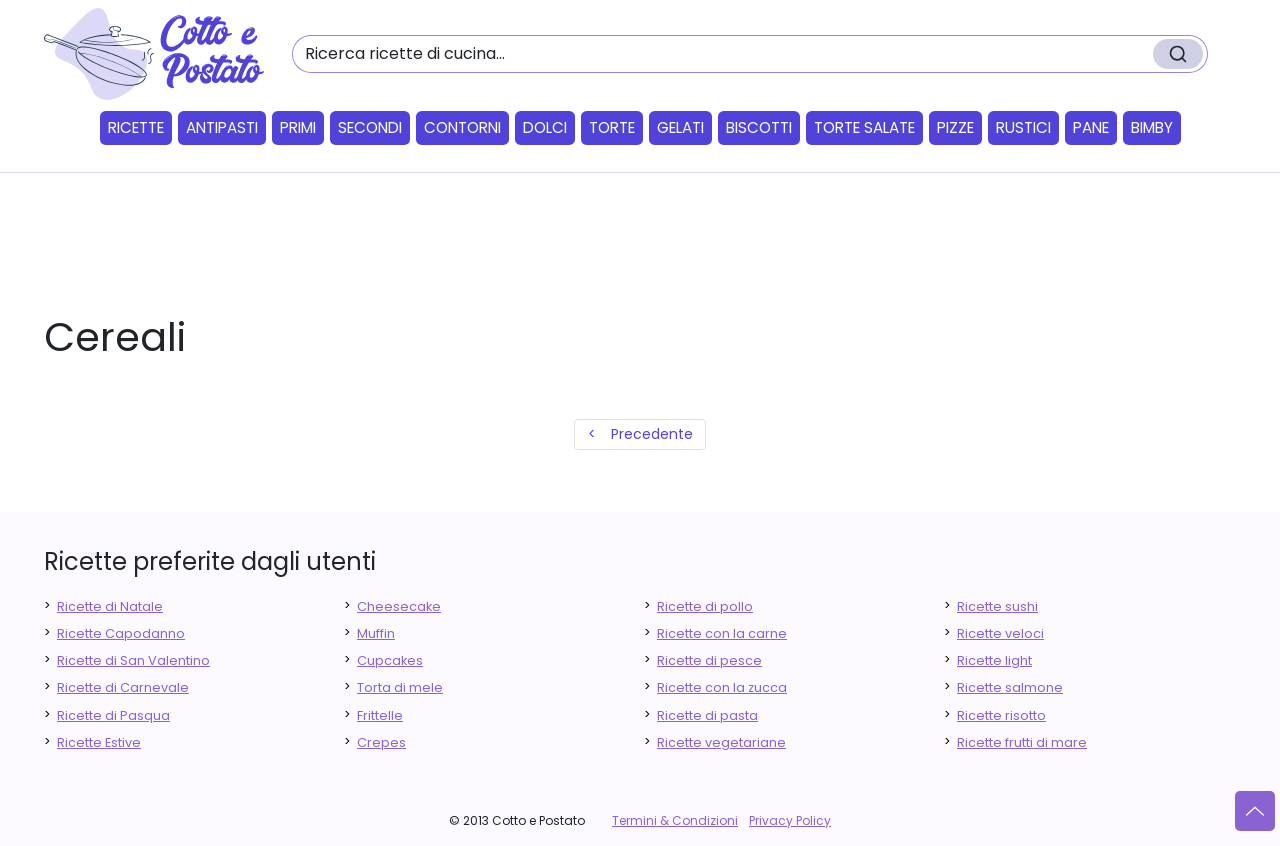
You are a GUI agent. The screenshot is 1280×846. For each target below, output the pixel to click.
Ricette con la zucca (722, 687)
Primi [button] (298, 127)
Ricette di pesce (709, 660)
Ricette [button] (136, 127)
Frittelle (380, 715)
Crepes (381, 742)
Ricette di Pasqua (113, 715)
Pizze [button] (955, 127)
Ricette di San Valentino (133, 660)
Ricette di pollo (705, 606)
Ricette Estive (99, 742)
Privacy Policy (790, 820)
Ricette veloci (1000, 633)
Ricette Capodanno (121, 633)
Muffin (376, 633)
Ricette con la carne (722, 633)
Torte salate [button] (864, 127)
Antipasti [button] (222, 127)
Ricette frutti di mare (1022, 742)
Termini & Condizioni (675, 820)
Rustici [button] (1023, 127)
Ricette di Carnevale (123, 687)
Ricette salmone (1010, 687)
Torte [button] (612, 127)
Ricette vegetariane (721, 742)
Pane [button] (1091, 127)
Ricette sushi (997, 606)
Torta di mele (400, 687)
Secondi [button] (370, 127)
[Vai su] (1255, 811)
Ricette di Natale (110, 606)
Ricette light (994, 660)
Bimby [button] (1152, 127)
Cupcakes (390, 660)
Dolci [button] (545, 127)
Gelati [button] (680, 127)
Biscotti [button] (759, 127)
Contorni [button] (462, 127)
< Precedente (640, 434)
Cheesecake (399, 606)
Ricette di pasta (707, 715)
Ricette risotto (1001, 715)
